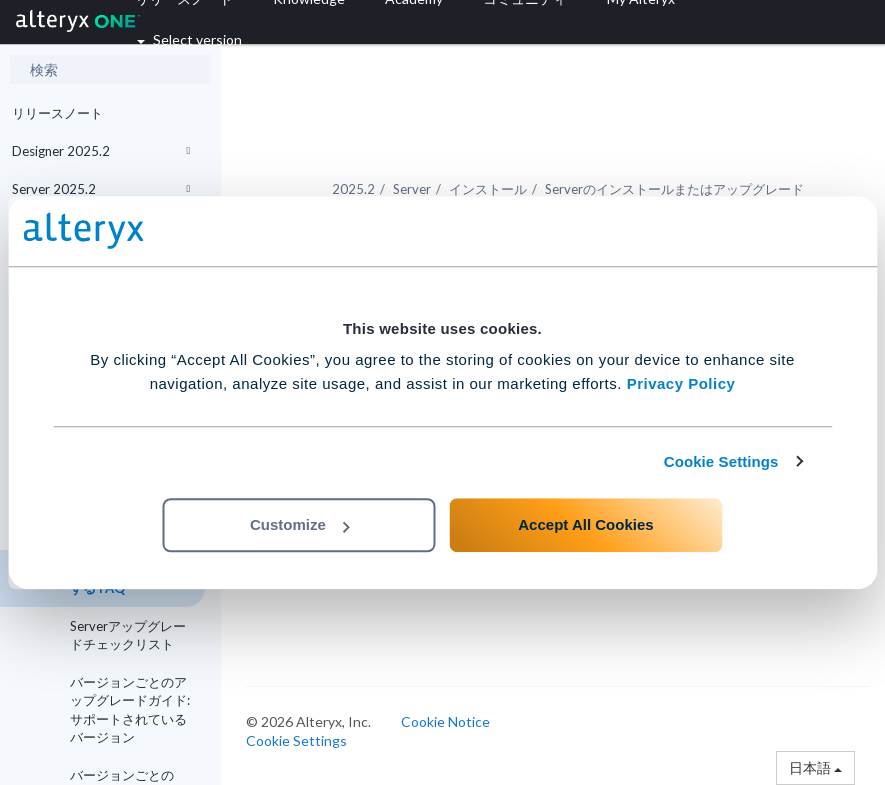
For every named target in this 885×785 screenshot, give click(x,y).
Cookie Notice (445, 721)
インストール (488, 189)
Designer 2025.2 (101, 151)
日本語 (815, 767)
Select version (189, 39)
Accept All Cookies (585, 524)
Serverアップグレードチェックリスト (128, 635)
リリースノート (57, 113)
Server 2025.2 (101, 189)
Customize (300, 524)
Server (412, 189)
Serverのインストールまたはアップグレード (674, 189)
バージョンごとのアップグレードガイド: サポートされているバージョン (130, 709)
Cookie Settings (721, 461)
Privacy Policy (681, 383)
